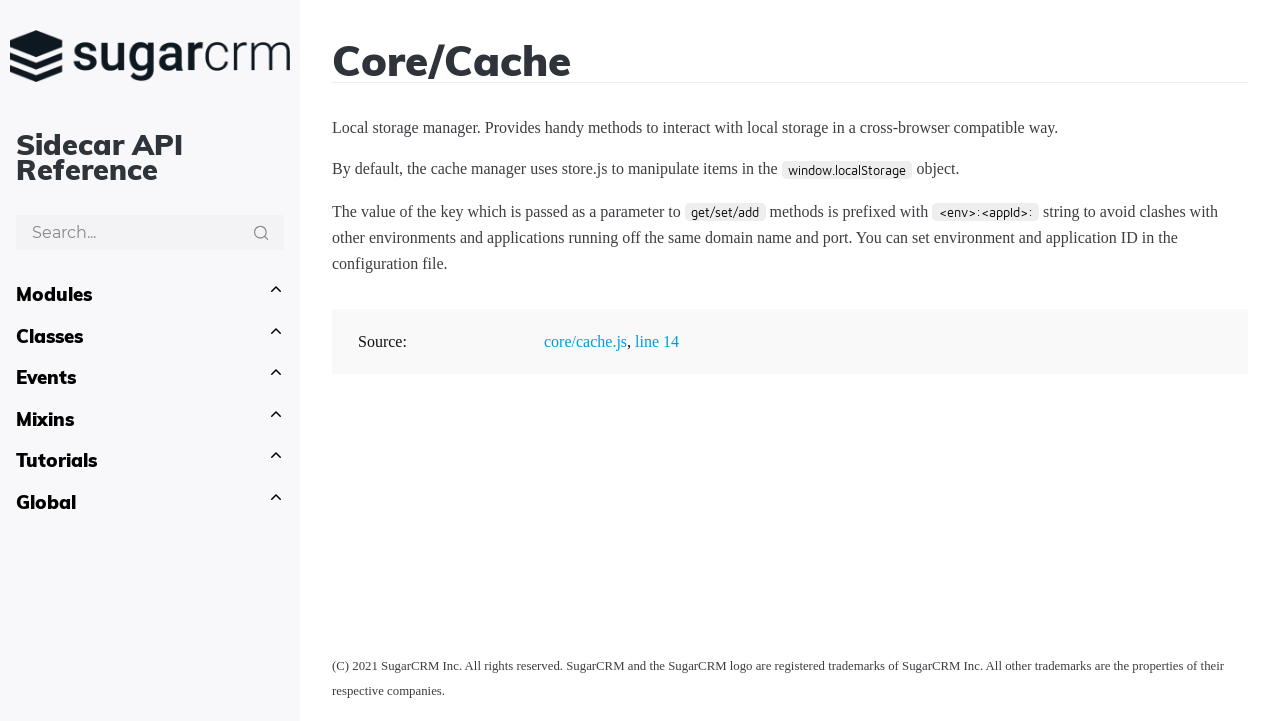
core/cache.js (585, 341)
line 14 (657, 341)
